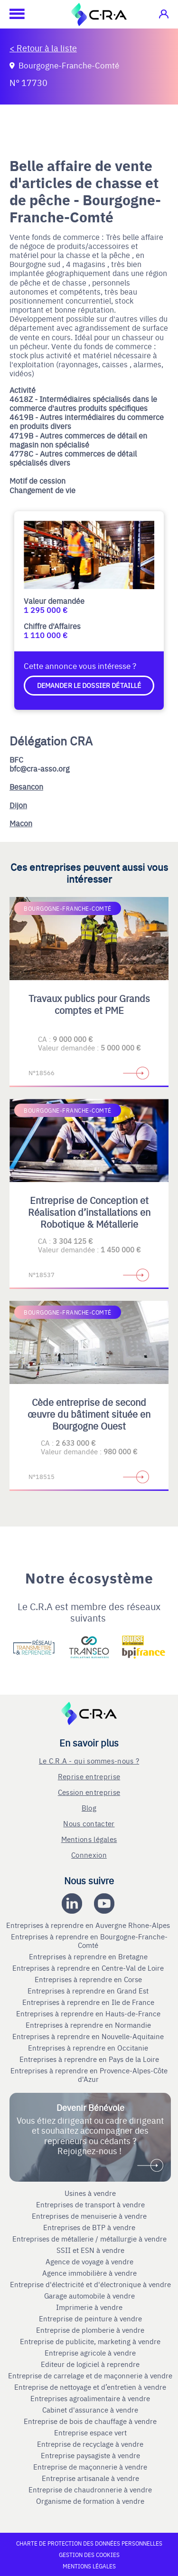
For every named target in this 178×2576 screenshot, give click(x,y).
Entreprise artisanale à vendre (90, 2478)
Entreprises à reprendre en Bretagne (89, 1956)
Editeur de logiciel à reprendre (90, 2364)
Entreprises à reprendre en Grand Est (89, 1990)
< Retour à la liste (43, 48)
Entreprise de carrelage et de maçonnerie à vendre (90, 2375)
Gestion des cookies (89, 2554)
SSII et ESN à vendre (90, 2250)
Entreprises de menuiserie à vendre (90, 2216)
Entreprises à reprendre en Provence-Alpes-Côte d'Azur (89, 2074)
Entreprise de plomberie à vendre (90, 2330)
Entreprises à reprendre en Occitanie (89, 2047)
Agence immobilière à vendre (90, 2273)
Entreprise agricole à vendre (90, 2352)
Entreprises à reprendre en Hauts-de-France (89, 2013)
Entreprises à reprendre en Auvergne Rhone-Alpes (89, 1925)
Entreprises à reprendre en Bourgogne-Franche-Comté (89, 1940)
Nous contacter (88, 1823)
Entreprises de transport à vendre (90, 2204)
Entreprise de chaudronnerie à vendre (90, 2489)
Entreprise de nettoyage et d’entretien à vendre (90, 2387)
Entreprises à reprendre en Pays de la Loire (89, 2059)
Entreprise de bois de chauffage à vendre (90, 2421)
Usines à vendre (90, 2193)
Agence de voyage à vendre (90, 2261)
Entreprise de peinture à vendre (90, 2318)
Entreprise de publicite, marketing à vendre (90, 2341)
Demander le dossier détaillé (89, 685)
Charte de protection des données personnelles (89, 2543)
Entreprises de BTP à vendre (90, 2227)
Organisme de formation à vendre (90, 2501)
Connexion (89, 1855)
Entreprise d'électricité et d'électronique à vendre (90, 2284)
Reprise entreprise (89, 1776)
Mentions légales (89, 1839)
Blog (89, 1808)
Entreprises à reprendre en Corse (89, 1979)
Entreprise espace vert (90, 2432)
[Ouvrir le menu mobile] (12, 14)
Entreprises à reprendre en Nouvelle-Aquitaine (89, 2036)
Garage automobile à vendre (90, 2295)
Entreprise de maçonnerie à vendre (90, 2466)
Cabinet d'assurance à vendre (90, 2409)
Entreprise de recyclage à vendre (90, 2444)
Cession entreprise (89, 1792)
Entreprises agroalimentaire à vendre (90, 2398)
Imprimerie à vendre (90, 2307)
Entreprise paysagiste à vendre (90, 2455)
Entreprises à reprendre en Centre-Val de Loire (89, 1968)
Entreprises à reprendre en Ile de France (89, 2002)
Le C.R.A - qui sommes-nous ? (89, 1760)
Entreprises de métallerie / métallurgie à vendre (90, 2238)
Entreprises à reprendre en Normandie (89, 2025)
